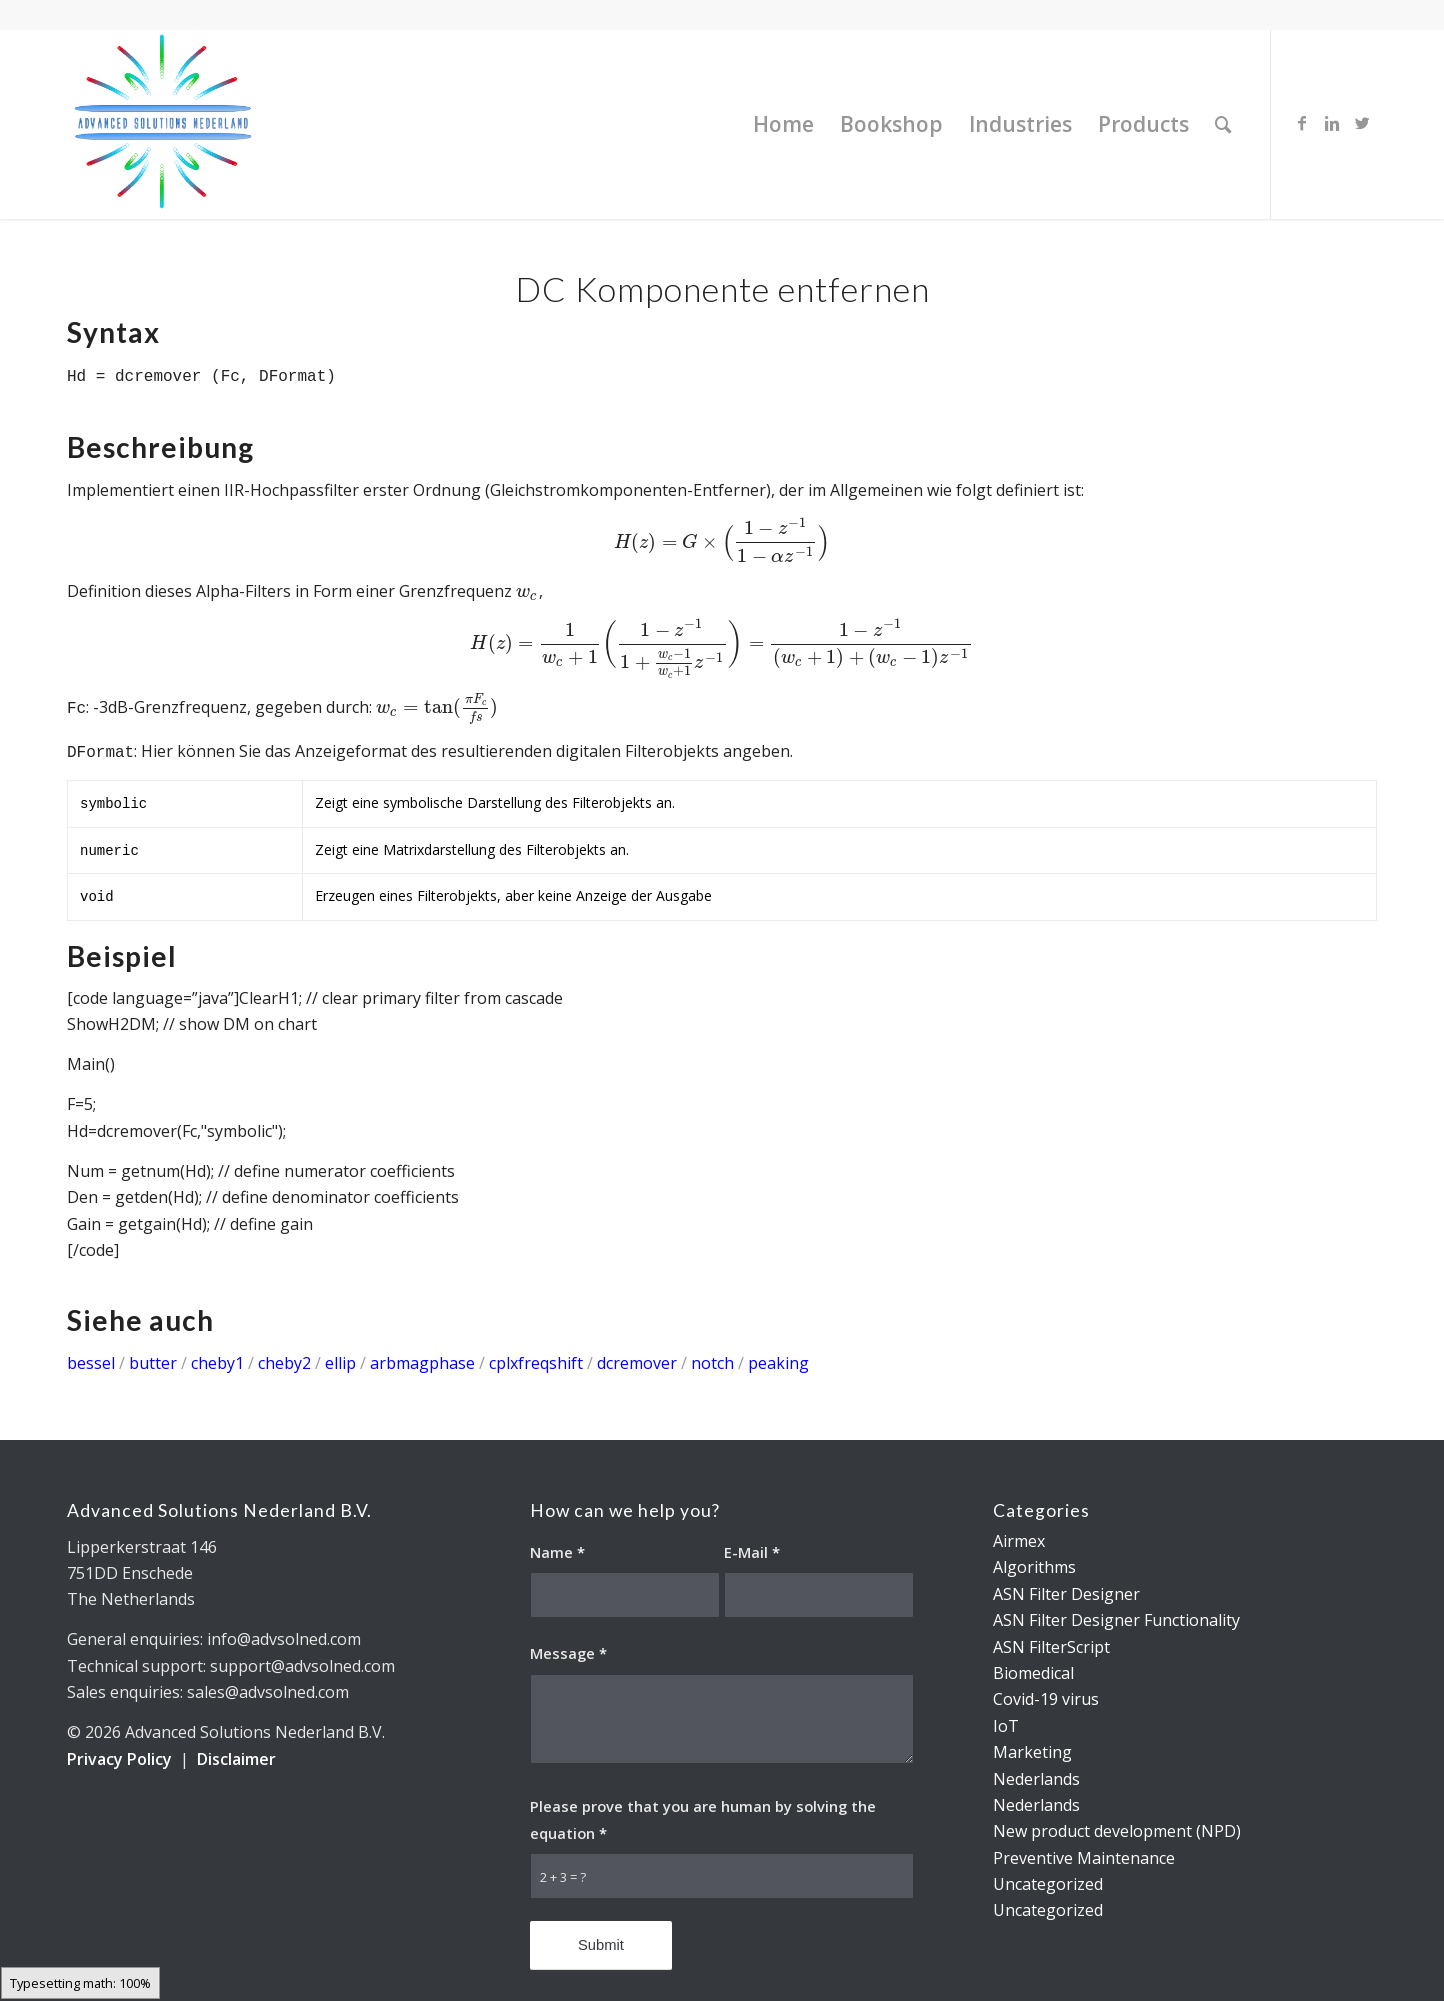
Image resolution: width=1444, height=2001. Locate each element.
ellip (345, 1363)
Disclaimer (236, 1759)
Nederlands (1036, 1779)
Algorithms (1034, 1567)
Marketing (1032, 1752)
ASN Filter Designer (1066, 1594)
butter (153, 1363)
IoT (1006, 1726)
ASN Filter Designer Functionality (1116, 1620)
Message (568, 1653)
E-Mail (752, 1552)
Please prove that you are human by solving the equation (703, 1819)
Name (557, 1552)
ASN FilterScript (1051, 1647)
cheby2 (284, 1363)
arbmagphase (422, 1363)
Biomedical (1033, 1673)
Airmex (1019, 1541)
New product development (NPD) (1117, 1831)
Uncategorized (1048, 1884)
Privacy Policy (119, 1759)
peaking (778, 1363)
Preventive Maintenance (1084, 1858)
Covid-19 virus (1046, 1699)
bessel (91, 1363)
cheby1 (217, 1363)
